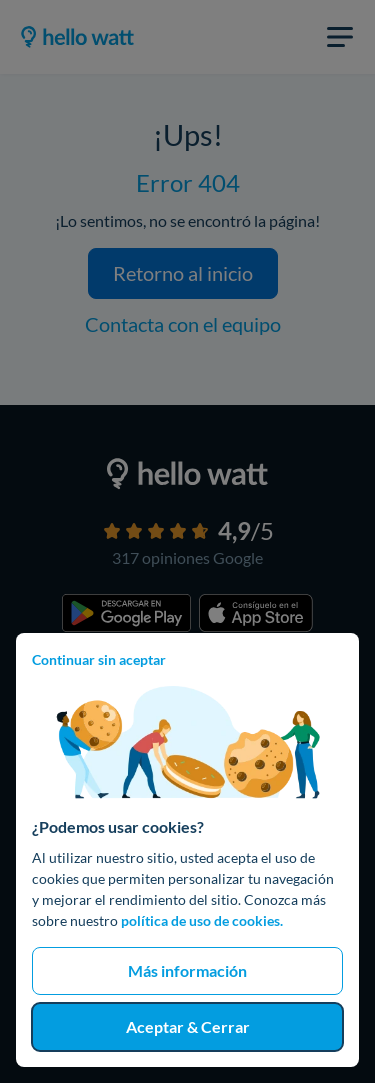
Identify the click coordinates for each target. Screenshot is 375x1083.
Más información (187, 970)
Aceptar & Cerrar (188, 1026)
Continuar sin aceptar (99, 659)
